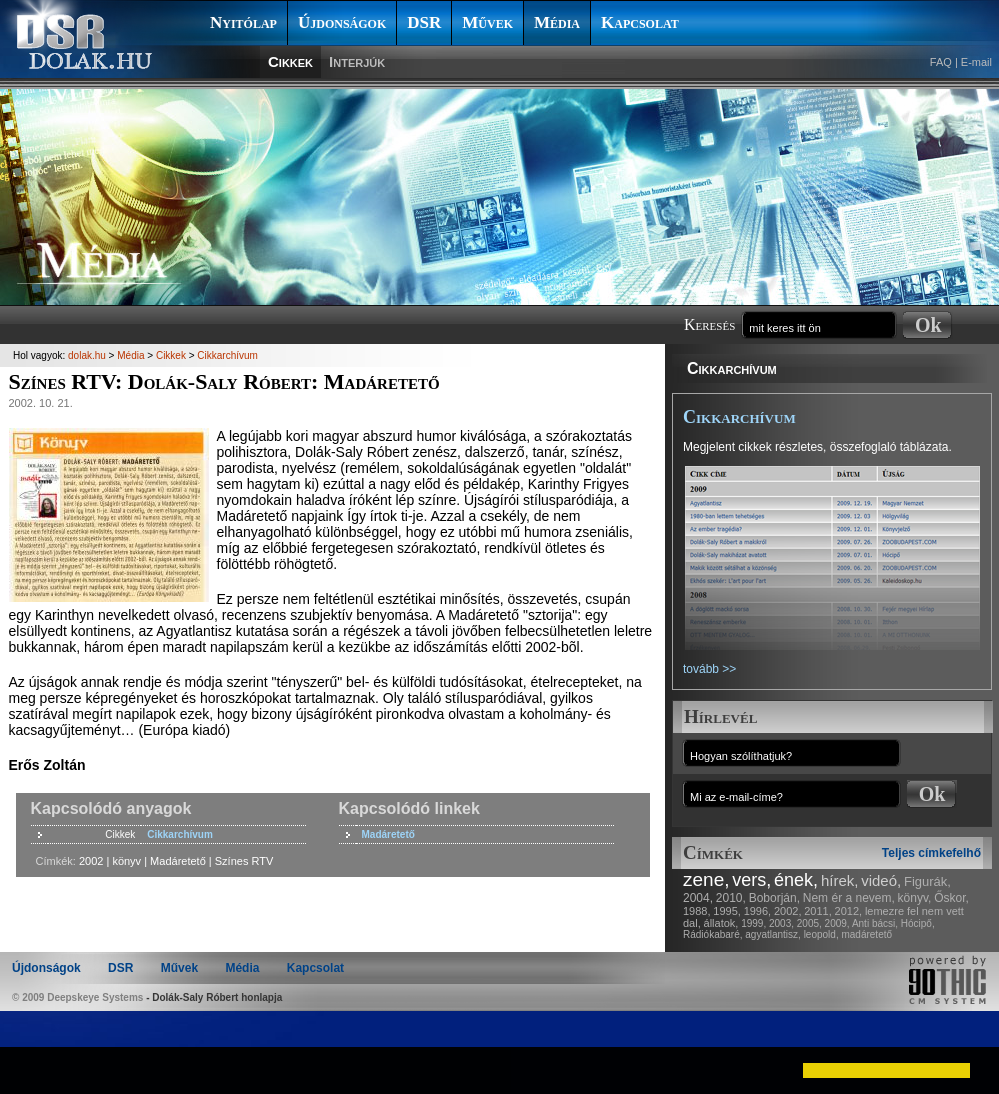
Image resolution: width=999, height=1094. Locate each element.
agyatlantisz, (773, 934)
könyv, (915, 898)
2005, (809, 923)
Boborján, (774, 898)
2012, (849, 911)
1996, (758, 911)
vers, (751, 880)
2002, (788, 911)
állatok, (721, 923)
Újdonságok (342, 22)
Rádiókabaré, (712, 934)
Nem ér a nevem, (849, 898)
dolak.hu (87, 355)
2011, (818, 911)
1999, (753, 923)
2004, (698, 898)
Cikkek (290, 61)
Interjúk (357, 61)
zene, (706, 879)
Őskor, (951, 898)
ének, (796, 880)
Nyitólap (243, 22)
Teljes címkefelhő (931, 853)
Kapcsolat (640, 22)
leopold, (821, 934)
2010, (731, 898)
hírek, (840, 880)
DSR (424, 22)
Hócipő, (918, 923)
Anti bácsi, (875, 923)
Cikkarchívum (732, 368)
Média (557, 22)
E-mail (976, 62)
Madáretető (388, 834)
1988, (697, 911)
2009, (837, 923)
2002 (91, 861)
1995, (727, 911)
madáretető (866, 934)
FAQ (941, 62)
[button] (32, 1070)
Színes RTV (244, 861)
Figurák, (927, 881)
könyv (126, 861)
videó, (881, 880)
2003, (781, 923)
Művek (487, 22)
